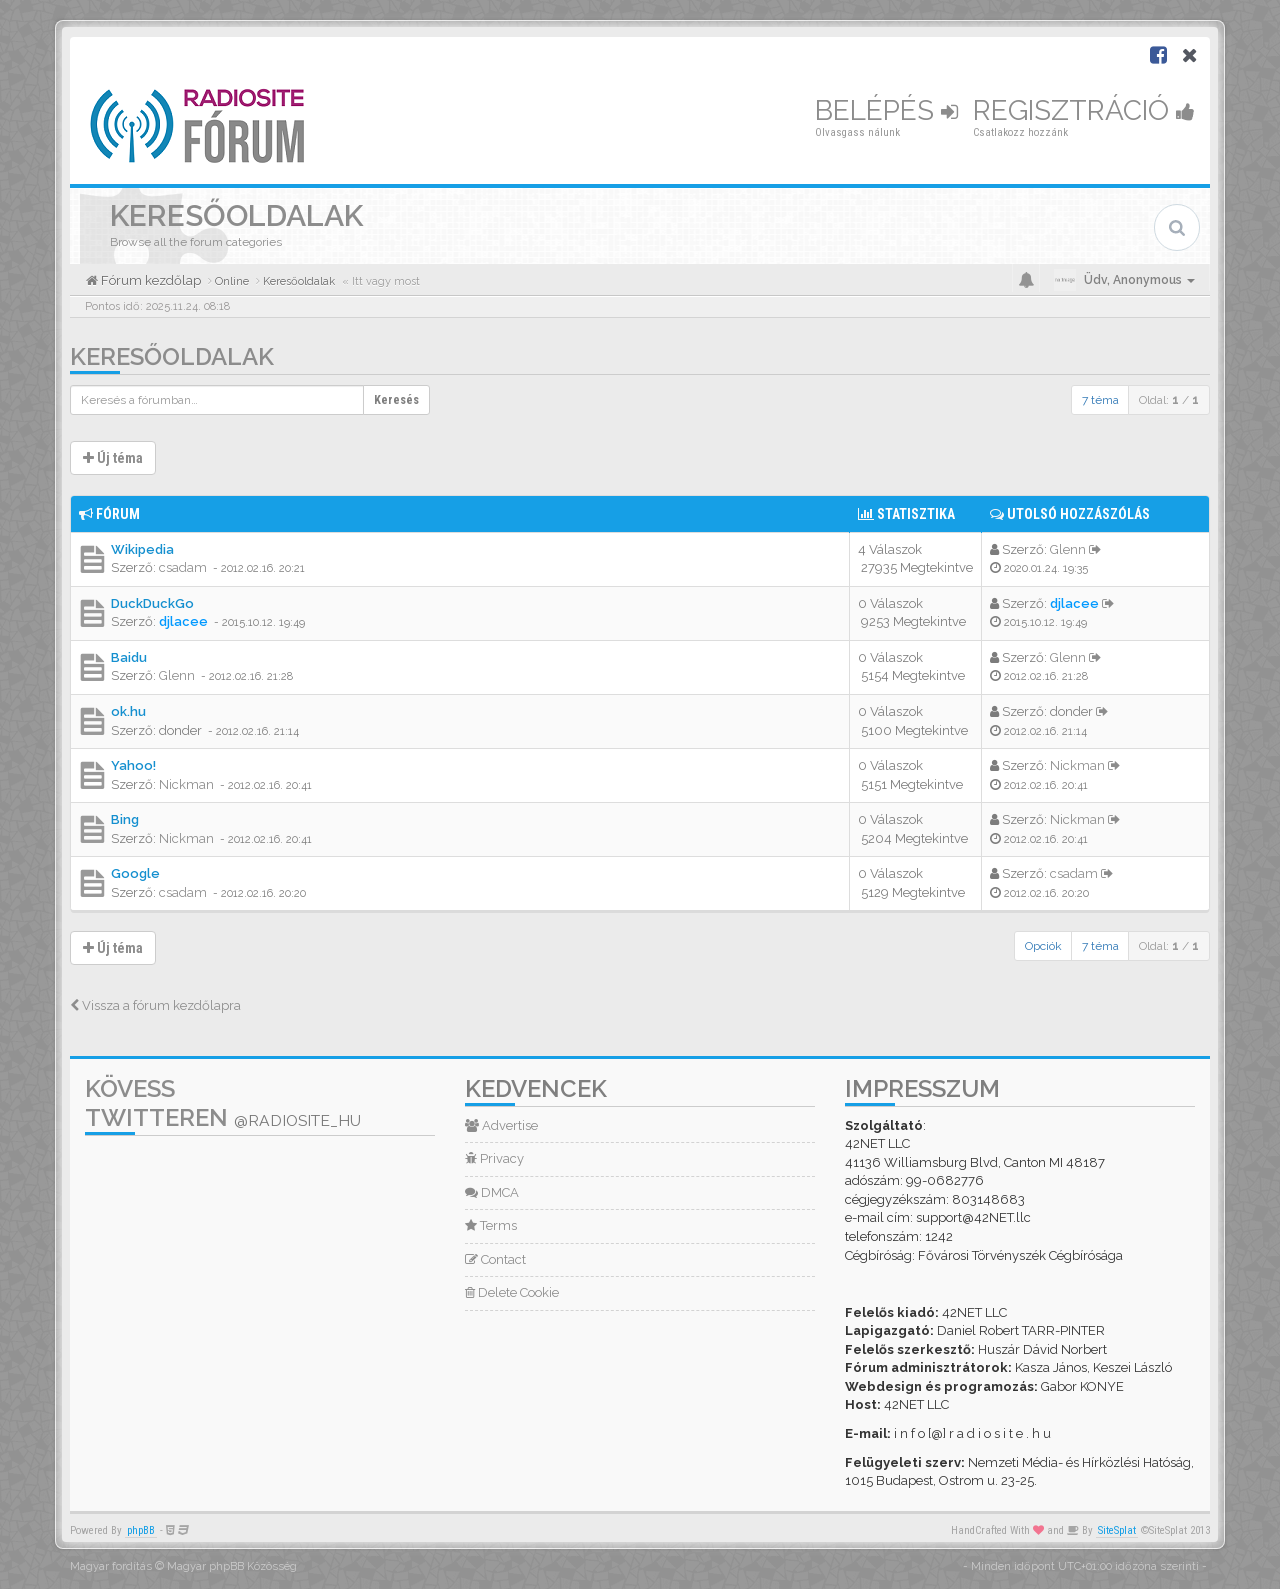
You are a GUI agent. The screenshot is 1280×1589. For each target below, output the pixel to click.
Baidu (129, 657)
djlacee (183, 621)
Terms (491, 1225)
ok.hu (128, 711)
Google (135, 873)
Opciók (1043, 946)
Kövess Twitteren (223, 1103)
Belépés (886, 110)
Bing (125, 819)
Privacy (494, 1158)
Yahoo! (133, 765)
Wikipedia (142, 549)
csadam (183, 567)
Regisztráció (1084, 110)
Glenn (1068, 549)
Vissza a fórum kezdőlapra (155, 1005)
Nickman (186, 784)
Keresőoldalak (172, 356)
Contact (495, 1259)
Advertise (501, 1125)
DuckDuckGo (152, 603)
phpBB (141, 1530)
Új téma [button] (113, 458)
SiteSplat (1117, 1530)
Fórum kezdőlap (149, 280)
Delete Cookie (512, 1292)
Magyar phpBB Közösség (232, 1566)
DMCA (492, 1192)
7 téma (1100, 400)
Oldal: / (1169, 400)
